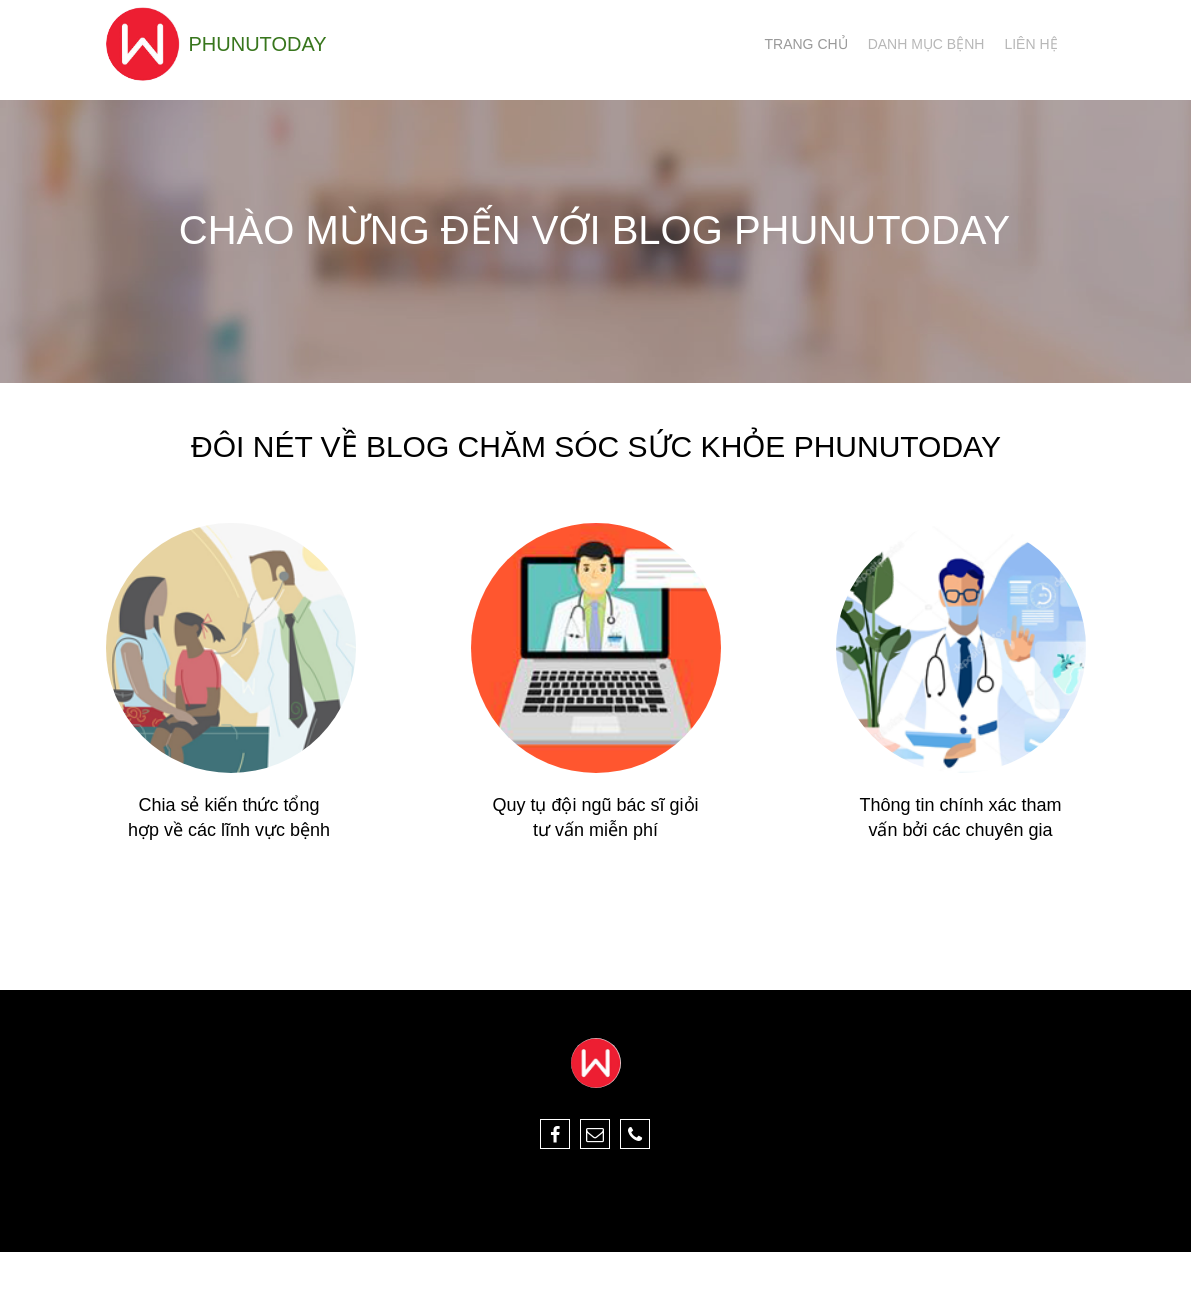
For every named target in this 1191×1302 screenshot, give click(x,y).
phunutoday (258, 44)
